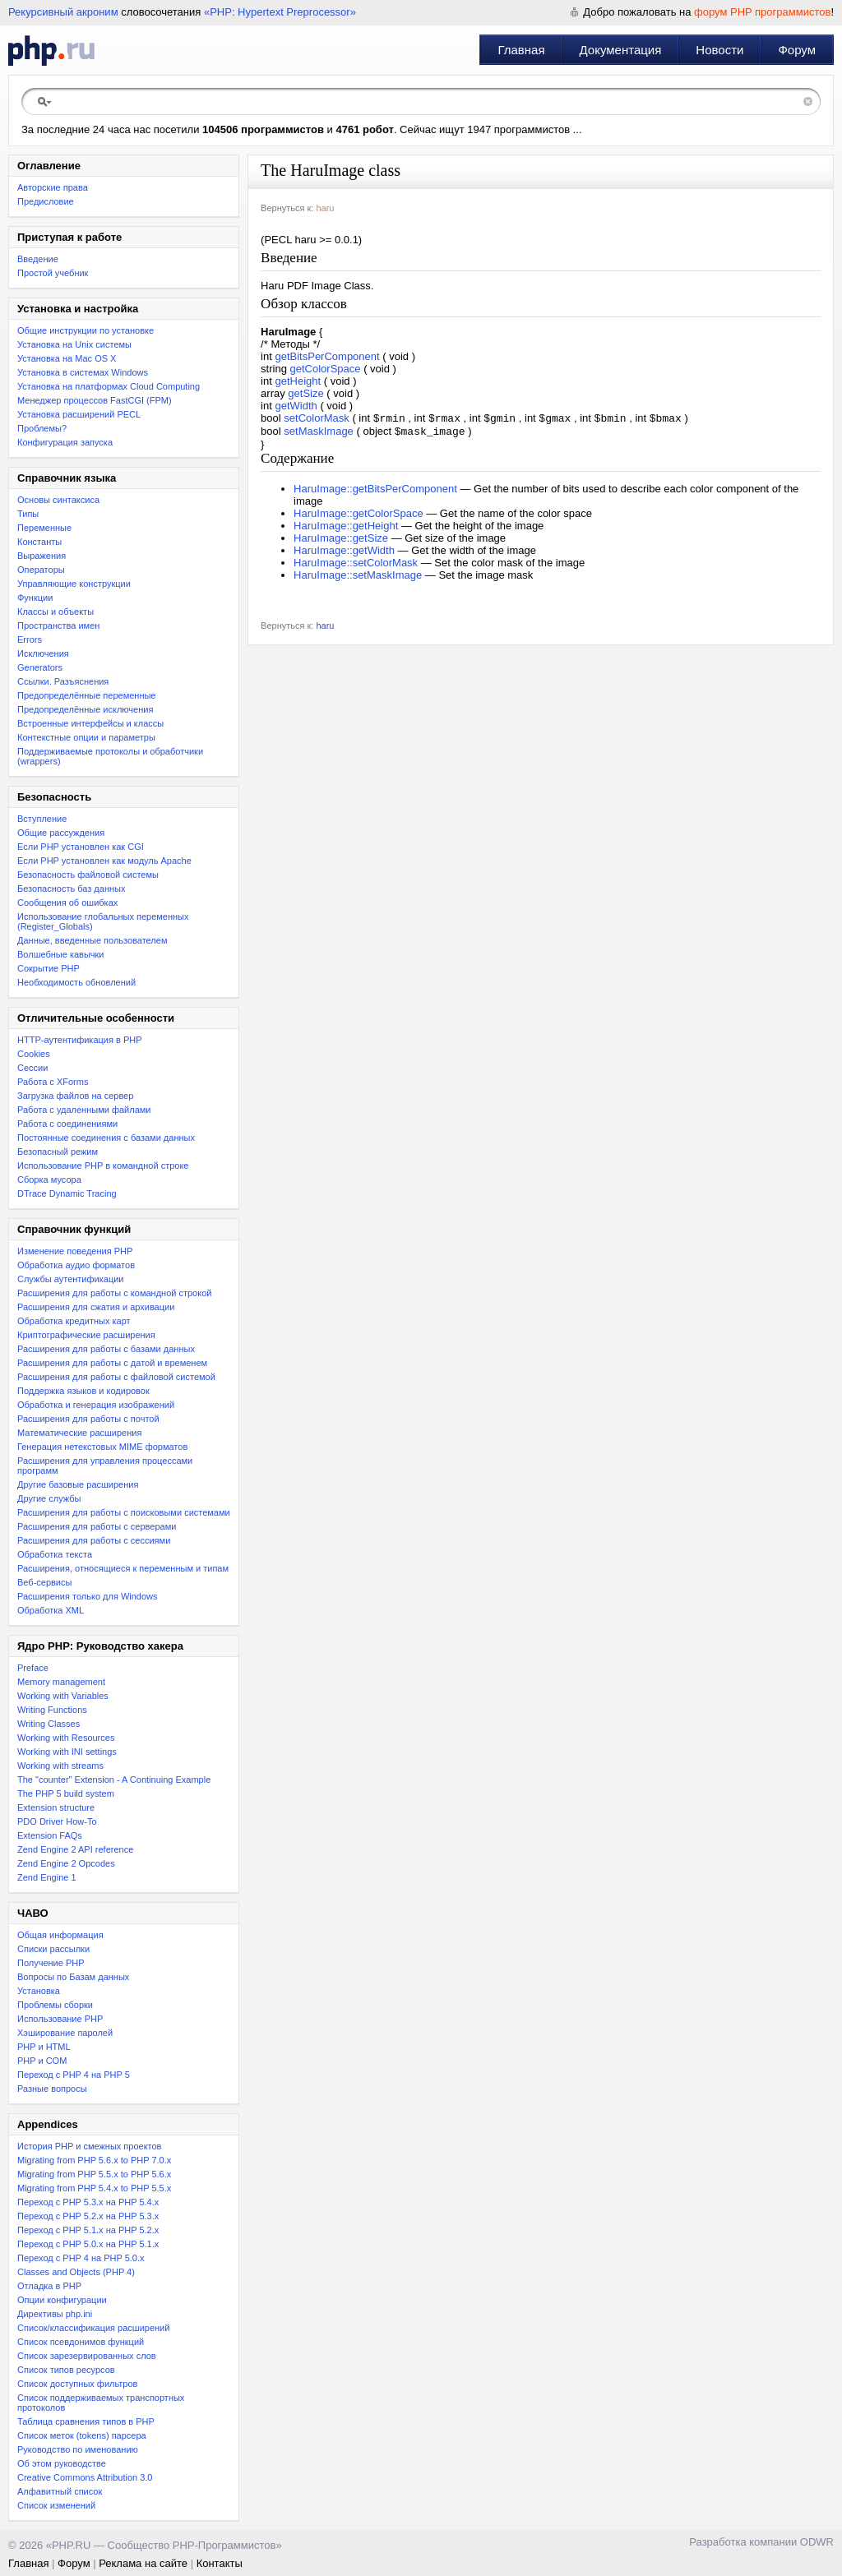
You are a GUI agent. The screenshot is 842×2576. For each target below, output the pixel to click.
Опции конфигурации (62, 2300)
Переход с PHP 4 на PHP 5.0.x (81, 2258)
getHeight (298, 381)
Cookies (33, 1054)
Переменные (44, 528)
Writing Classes (48, 1724)
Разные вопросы (52, 2089)
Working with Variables (63, 1696)
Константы (39, 542)
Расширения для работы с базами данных (106, 1349)
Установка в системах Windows (82, 372)
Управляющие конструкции (74, 584)
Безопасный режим (57, 1151)
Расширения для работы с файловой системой (116, 1377)
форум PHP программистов (762, 12)
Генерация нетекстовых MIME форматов (102, 1447)
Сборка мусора (49, 1179)
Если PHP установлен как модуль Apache (104, 861)
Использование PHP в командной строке (102, 1165)
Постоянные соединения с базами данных (106, 1138)
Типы (28, 514)
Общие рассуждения (60, 833)
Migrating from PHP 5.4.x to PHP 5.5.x (94, 2188)
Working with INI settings (67, 1752)
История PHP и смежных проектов (89, 2146)
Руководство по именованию (77, 2449)
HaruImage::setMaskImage (358, 578)
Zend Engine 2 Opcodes (66, 1863)
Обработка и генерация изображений (95, 1405)
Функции (35, 597)
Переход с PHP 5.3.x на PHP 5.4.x (88, 2202)
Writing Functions (52, 1710)
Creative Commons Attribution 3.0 (84, 2477)
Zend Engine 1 (46, 1877)
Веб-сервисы (44, 1582)
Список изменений (56, 2505)
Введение (37, 259)
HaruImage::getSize (341, 541)
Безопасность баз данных (71, 888)
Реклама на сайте (143, 2563)
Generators (39, 667)
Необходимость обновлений (76, 982)
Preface (33, 1668)
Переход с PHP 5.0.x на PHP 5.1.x (88, 2244)
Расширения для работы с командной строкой (114, 1293)
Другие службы (49, 1498)
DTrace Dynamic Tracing (67, 1193)
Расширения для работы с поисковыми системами (123, 1512)
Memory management (61, 1682)
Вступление (42, 819)
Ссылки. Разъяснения (63, 681)
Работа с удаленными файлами (84, 1110)
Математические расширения (79, 1433)
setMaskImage (319, 434)
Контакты (220, 2563)
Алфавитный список (59, 2491)
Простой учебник (52, 273)
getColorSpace (325, 368)
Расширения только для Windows (87, 1596)
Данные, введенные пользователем (92, 940)
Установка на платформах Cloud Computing (108, 386)
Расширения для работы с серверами (96, 1526)
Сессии (32, 1068)
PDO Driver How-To (57, 1821)
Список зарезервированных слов (86, 2356)
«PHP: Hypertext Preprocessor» (280, 12)
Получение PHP (51, 1963)
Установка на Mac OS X (66, 358)
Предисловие (45, 201)
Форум (797, 50)
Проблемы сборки (55, 2005)
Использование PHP (60, 2019)
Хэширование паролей (65, 2033)
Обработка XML (50, 1610)
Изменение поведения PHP (74, 1251)
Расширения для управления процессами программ (104, 1465)
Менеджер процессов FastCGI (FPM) (94, 400)
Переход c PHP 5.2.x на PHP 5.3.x (88, 2216)
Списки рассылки (53, 1949)
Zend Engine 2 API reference (75, 1849)
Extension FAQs (49, 1835)
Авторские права (52, 187)
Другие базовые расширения (77, 1484)
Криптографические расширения (86, 1335)
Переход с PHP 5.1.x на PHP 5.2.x (88, 2230)
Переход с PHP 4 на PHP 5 (73, 2075)
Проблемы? (42, 428)
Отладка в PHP (49, 2286)
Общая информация (60, 1935)
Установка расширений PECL (79, 414)
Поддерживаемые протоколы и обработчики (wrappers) (110, 756)
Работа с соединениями (67, 1124)
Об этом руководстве (61, 2463)
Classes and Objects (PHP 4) (76, 2272)
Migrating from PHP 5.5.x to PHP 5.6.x (94, 2174)
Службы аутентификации (70, 1279)
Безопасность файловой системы (88, 874)
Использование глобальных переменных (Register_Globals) (102, 921)
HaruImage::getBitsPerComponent (375, 492)
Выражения (41, 556)
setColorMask (316, 419)
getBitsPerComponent (327, 356)
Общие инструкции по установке (85, 330)
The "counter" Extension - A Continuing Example (113, 1779)
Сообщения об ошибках (67, 902)
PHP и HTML (44, 2047)
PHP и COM (42, 2061)
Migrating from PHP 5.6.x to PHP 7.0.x (94, 2160)
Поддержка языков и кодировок (83, 1391)
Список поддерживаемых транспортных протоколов (100, 2402)
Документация (621, 50)
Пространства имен (58, 625)
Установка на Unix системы (74, 344)
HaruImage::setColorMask (356, 566)
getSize (305, 393)
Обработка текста (54, 1554)
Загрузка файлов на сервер (75, 1096)
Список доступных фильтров (77, 2384)
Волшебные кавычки (60, 954)
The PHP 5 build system (65, 1793)
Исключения (43, 653)
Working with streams (60, 1765)
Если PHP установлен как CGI (80, 847)
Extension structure (56, 1807)
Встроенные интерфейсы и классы (90, 723)
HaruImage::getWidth (344, 553)
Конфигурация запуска (65, 442)
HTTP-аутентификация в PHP (79, 1040)
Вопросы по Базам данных (73, 1977)
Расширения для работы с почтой (88, 1419)
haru (325, 208)
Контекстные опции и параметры (86, 737)
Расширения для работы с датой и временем (112, 1363)
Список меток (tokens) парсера (81, 2435)
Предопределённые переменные (86, 695)
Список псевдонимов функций (80, 2342)
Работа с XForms (52, 1082)
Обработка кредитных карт (74, 1321)
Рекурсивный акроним (63, 12)
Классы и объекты (55, 611)
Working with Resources (65, 1738)
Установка (38, 1991)
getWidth (296, 405)
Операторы (41, 570)
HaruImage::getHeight (346, 529)
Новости (719, 50)
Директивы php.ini (54, 2314)
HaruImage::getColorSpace (358, 516)
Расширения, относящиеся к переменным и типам (123, 1568)
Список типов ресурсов (66, 2370)
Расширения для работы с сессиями (93, 1540)
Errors (29, 639)
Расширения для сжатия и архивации (95, 1307)
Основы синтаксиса (58, 500)
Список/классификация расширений (93, 2328)
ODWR (817, 2542)
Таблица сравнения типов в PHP (86, 2421)
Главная (520, 50)
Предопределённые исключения (85, 709)
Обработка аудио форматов (76, 1265)
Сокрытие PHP (48, 968)
